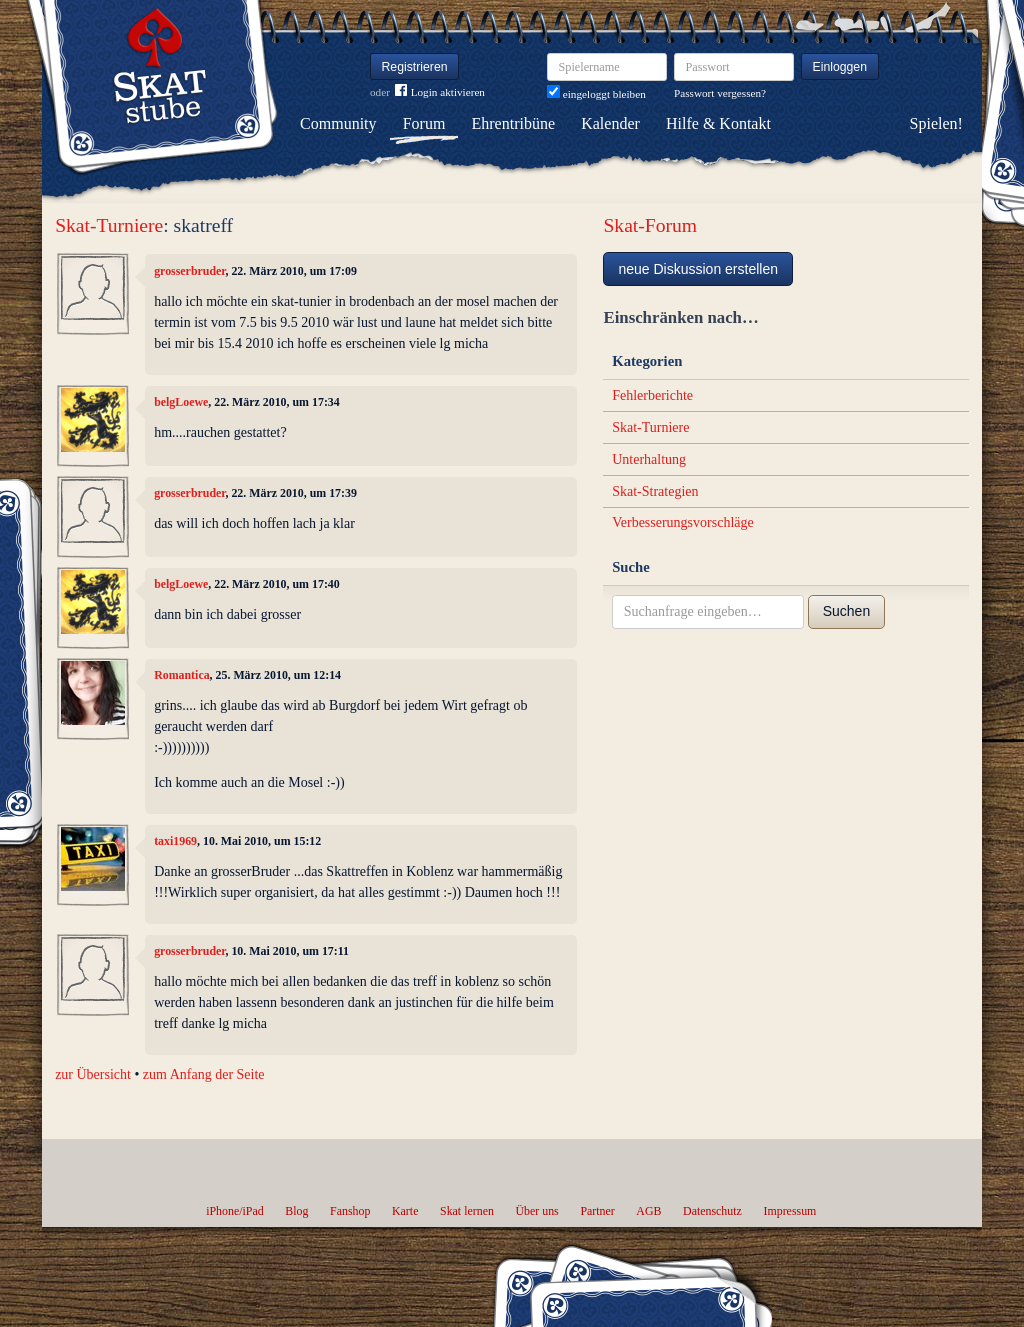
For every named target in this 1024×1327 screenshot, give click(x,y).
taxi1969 (175, 841)
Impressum (789, 1211)
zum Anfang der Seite (204, 1074)
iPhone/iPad (234, 1211)
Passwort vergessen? (720, 93)
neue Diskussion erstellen (698, 269)
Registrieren (415, 67)
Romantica (181, 675)
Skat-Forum (650, 225)
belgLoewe (181, 402)
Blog (296, 1211)
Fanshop (350, 1211)
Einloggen (840, 67)
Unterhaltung (649, 459)
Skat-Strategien (655, 491)
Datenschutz (712, 1211)
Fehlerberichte (652, 395)
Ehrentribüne (514, 123)
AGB (648, 1211)
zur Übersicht (93, 1074)
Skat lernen (467, 1211)
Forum (424, 123)
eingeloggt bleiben (596, 94)
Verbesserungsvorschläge (683, 522)
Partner (597, 1211)
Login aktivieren (440, 92)
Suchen (846, 611)
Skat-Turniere (109, 225)
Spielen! (936, 123)
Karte (405, 1211)
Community (338, 123)
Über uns (536, 1211)
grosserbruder (189, 271)
